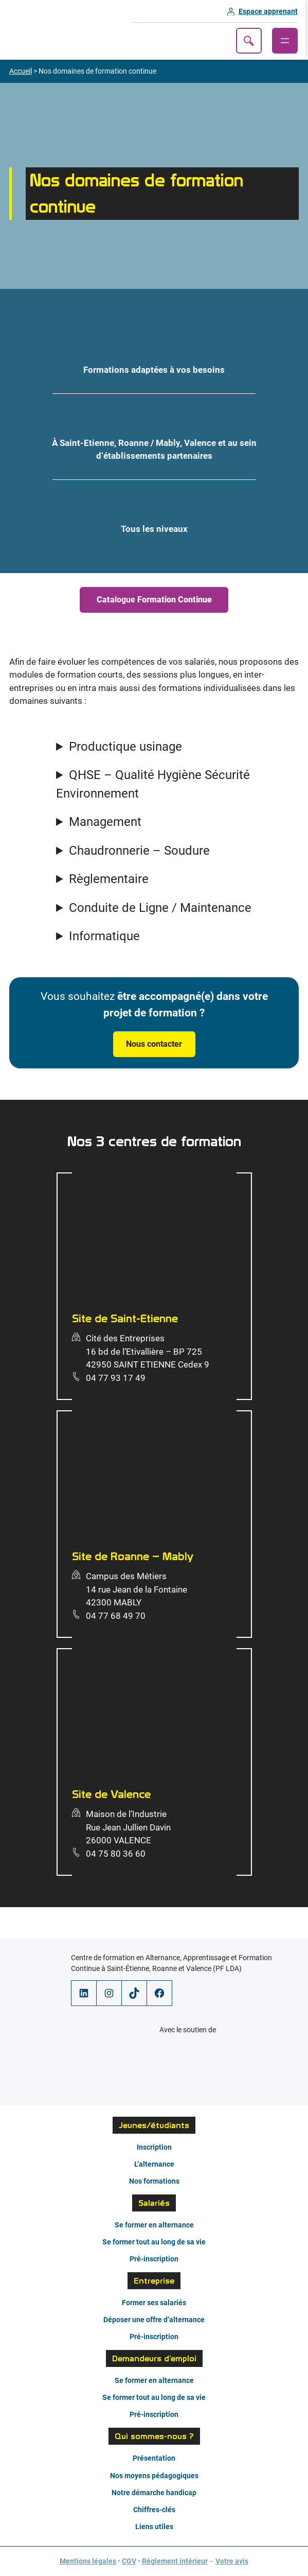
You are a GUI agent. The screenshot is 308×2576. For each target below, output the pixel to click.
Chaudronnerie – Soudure (139, 850)
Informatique (104, 936)
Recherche (251, 41)
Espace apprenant (270, 11)
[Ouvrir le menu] (287, 41)
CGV (129, 2561)
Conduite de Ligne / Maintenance (160, 908)
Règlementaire (109, 879)
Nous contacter (154, 1044)
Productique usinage (125, 746)
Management (105, 822)
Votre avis (231, 2561)
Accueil (20, 71)
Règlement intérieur (175, 2561)
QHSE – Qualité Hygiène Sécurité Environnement (153, 784)
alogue (154, 599)
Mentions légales (88, 2561)
